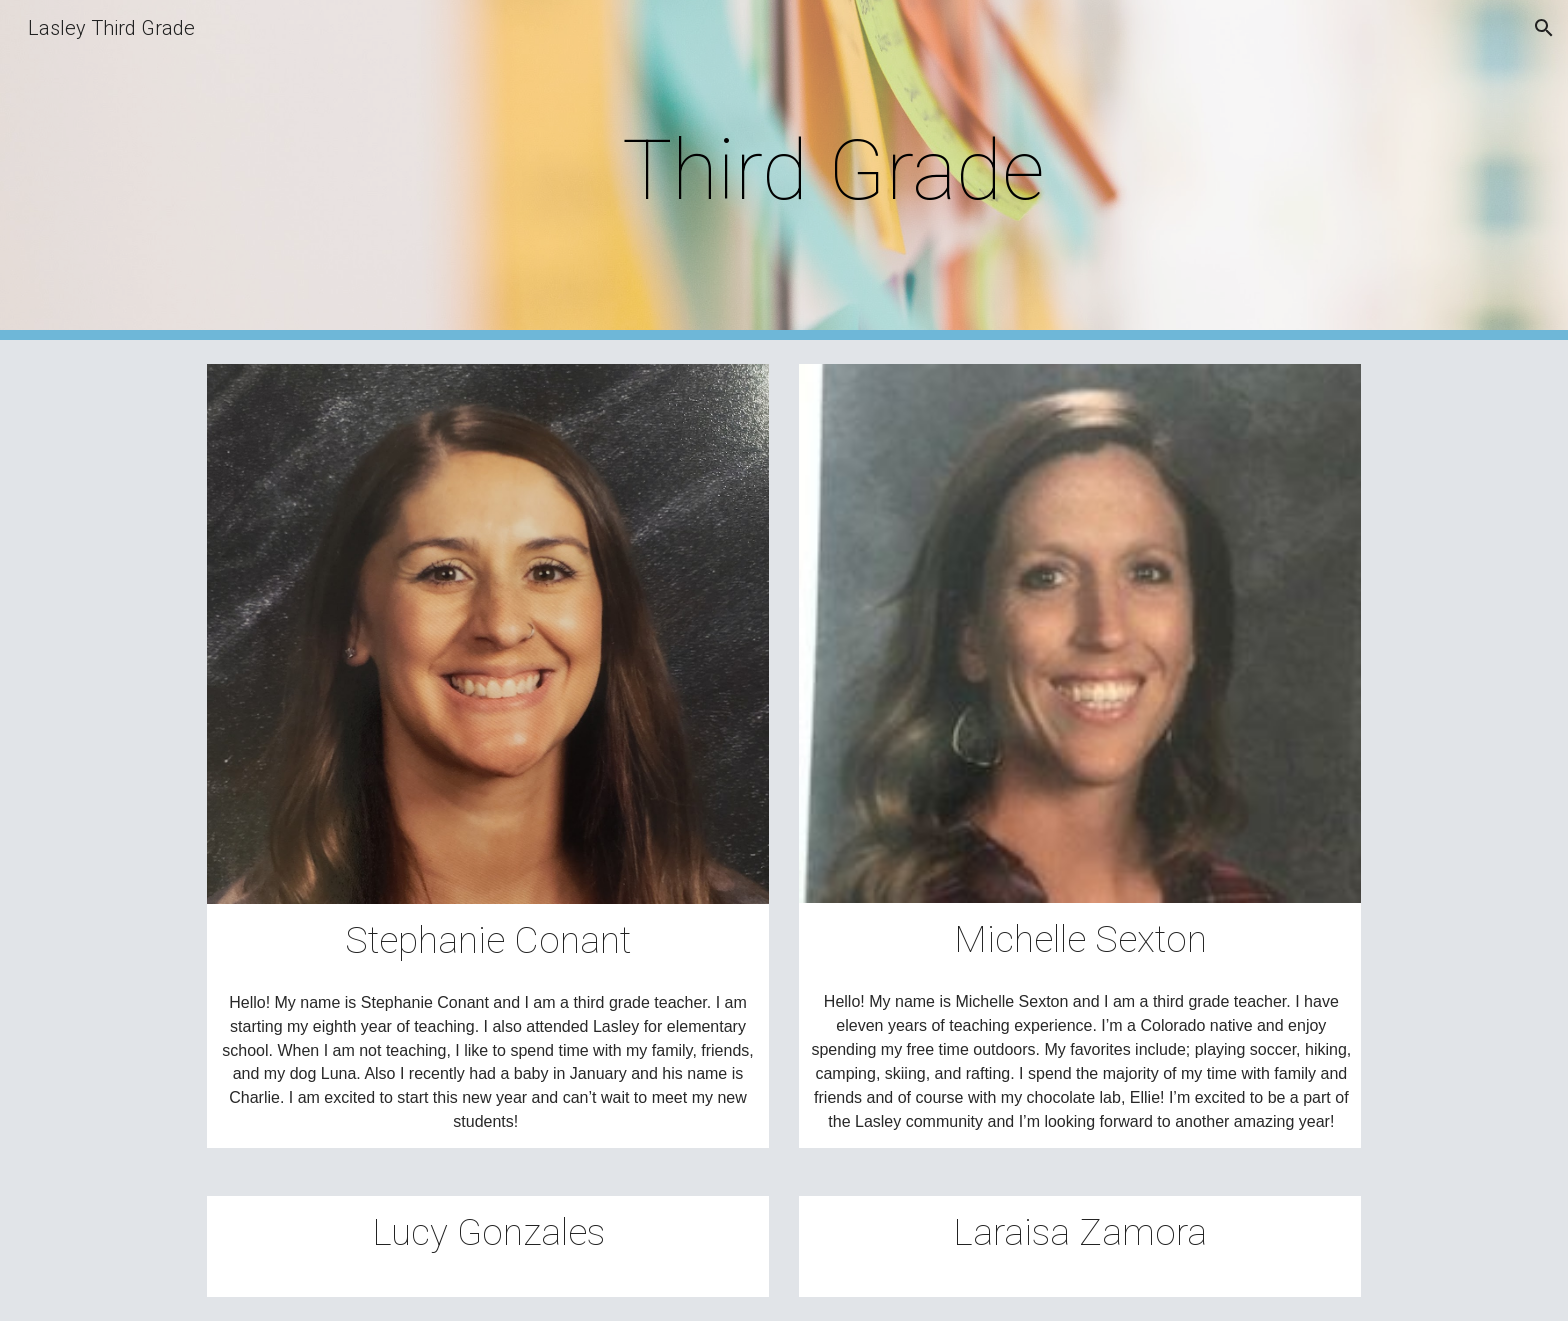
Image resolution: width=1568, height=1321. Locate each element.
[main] (833, 170)
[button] (1544, 28)
